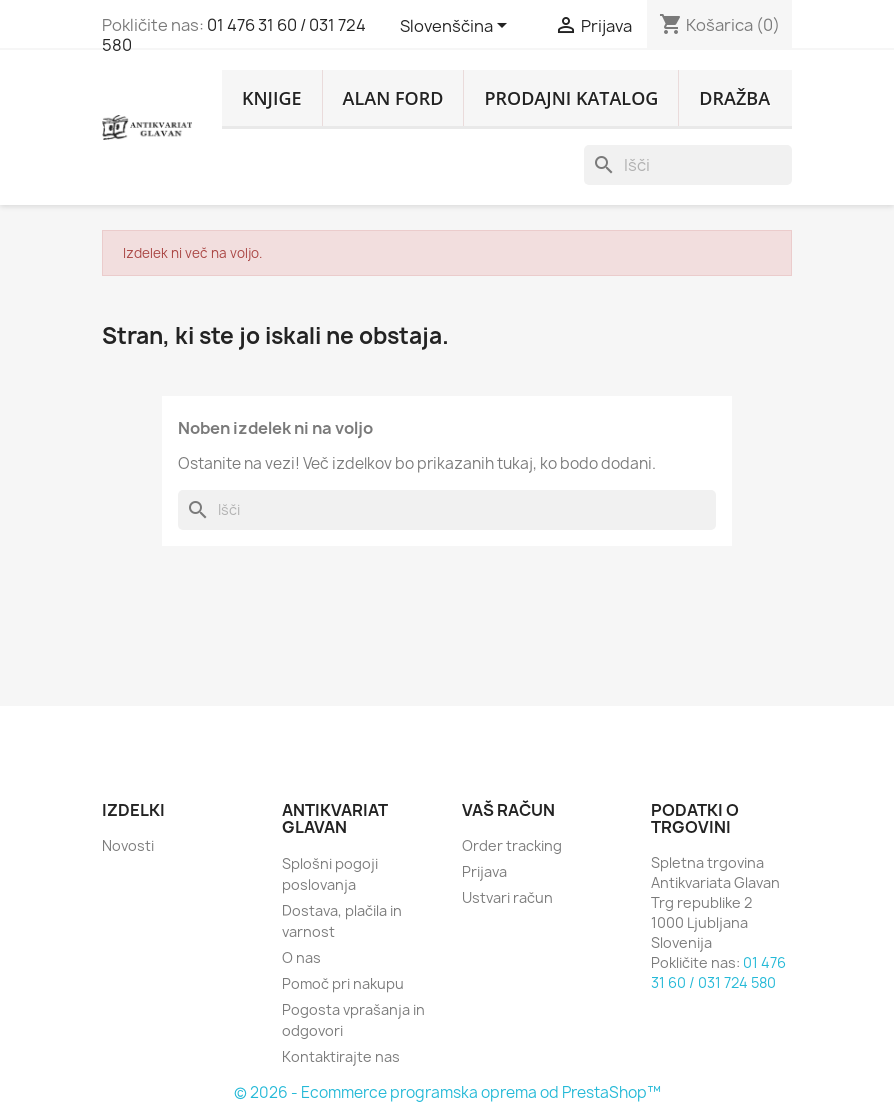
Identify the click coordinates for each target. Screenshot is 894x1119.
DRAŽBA (734, 98)
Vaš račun (508, 810)
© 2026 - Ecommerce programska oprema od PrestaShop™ (447, 1092)
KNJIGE (272, 98)
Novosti (128, 845)
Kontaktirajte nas (341, 1056)
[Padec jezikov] (457, 27)
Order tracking (512, 845)
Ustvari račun (507, 897)
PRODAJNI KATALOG (571, 98)
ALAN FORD (393, 98)
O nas (301, 957)
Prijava (484, 871)
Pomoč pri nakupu (343, 983)
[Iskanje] (688, 165)
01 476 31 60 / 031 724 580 (234, 35)
